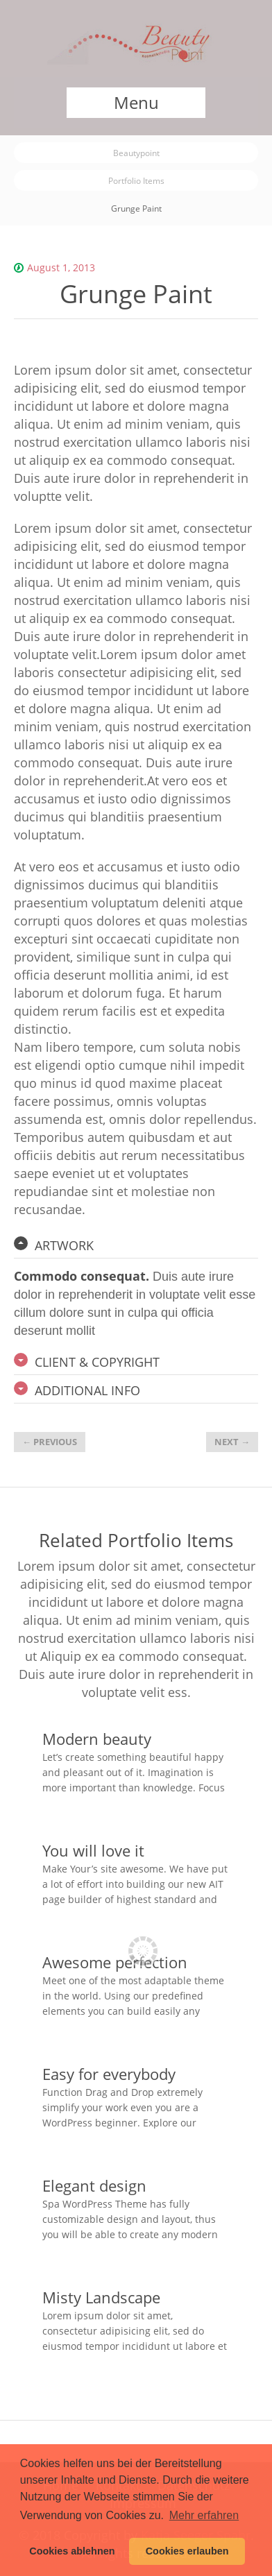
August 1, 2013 (61, 267)
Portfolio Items (136, 180)
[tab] (136, 1245)
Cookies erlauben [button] (187, 2551)
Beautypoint (136, 152)
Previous (49, 1441)
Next (232, 1441)
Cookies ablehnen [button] (71, 2551)
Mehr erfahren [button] (204, 2515)
